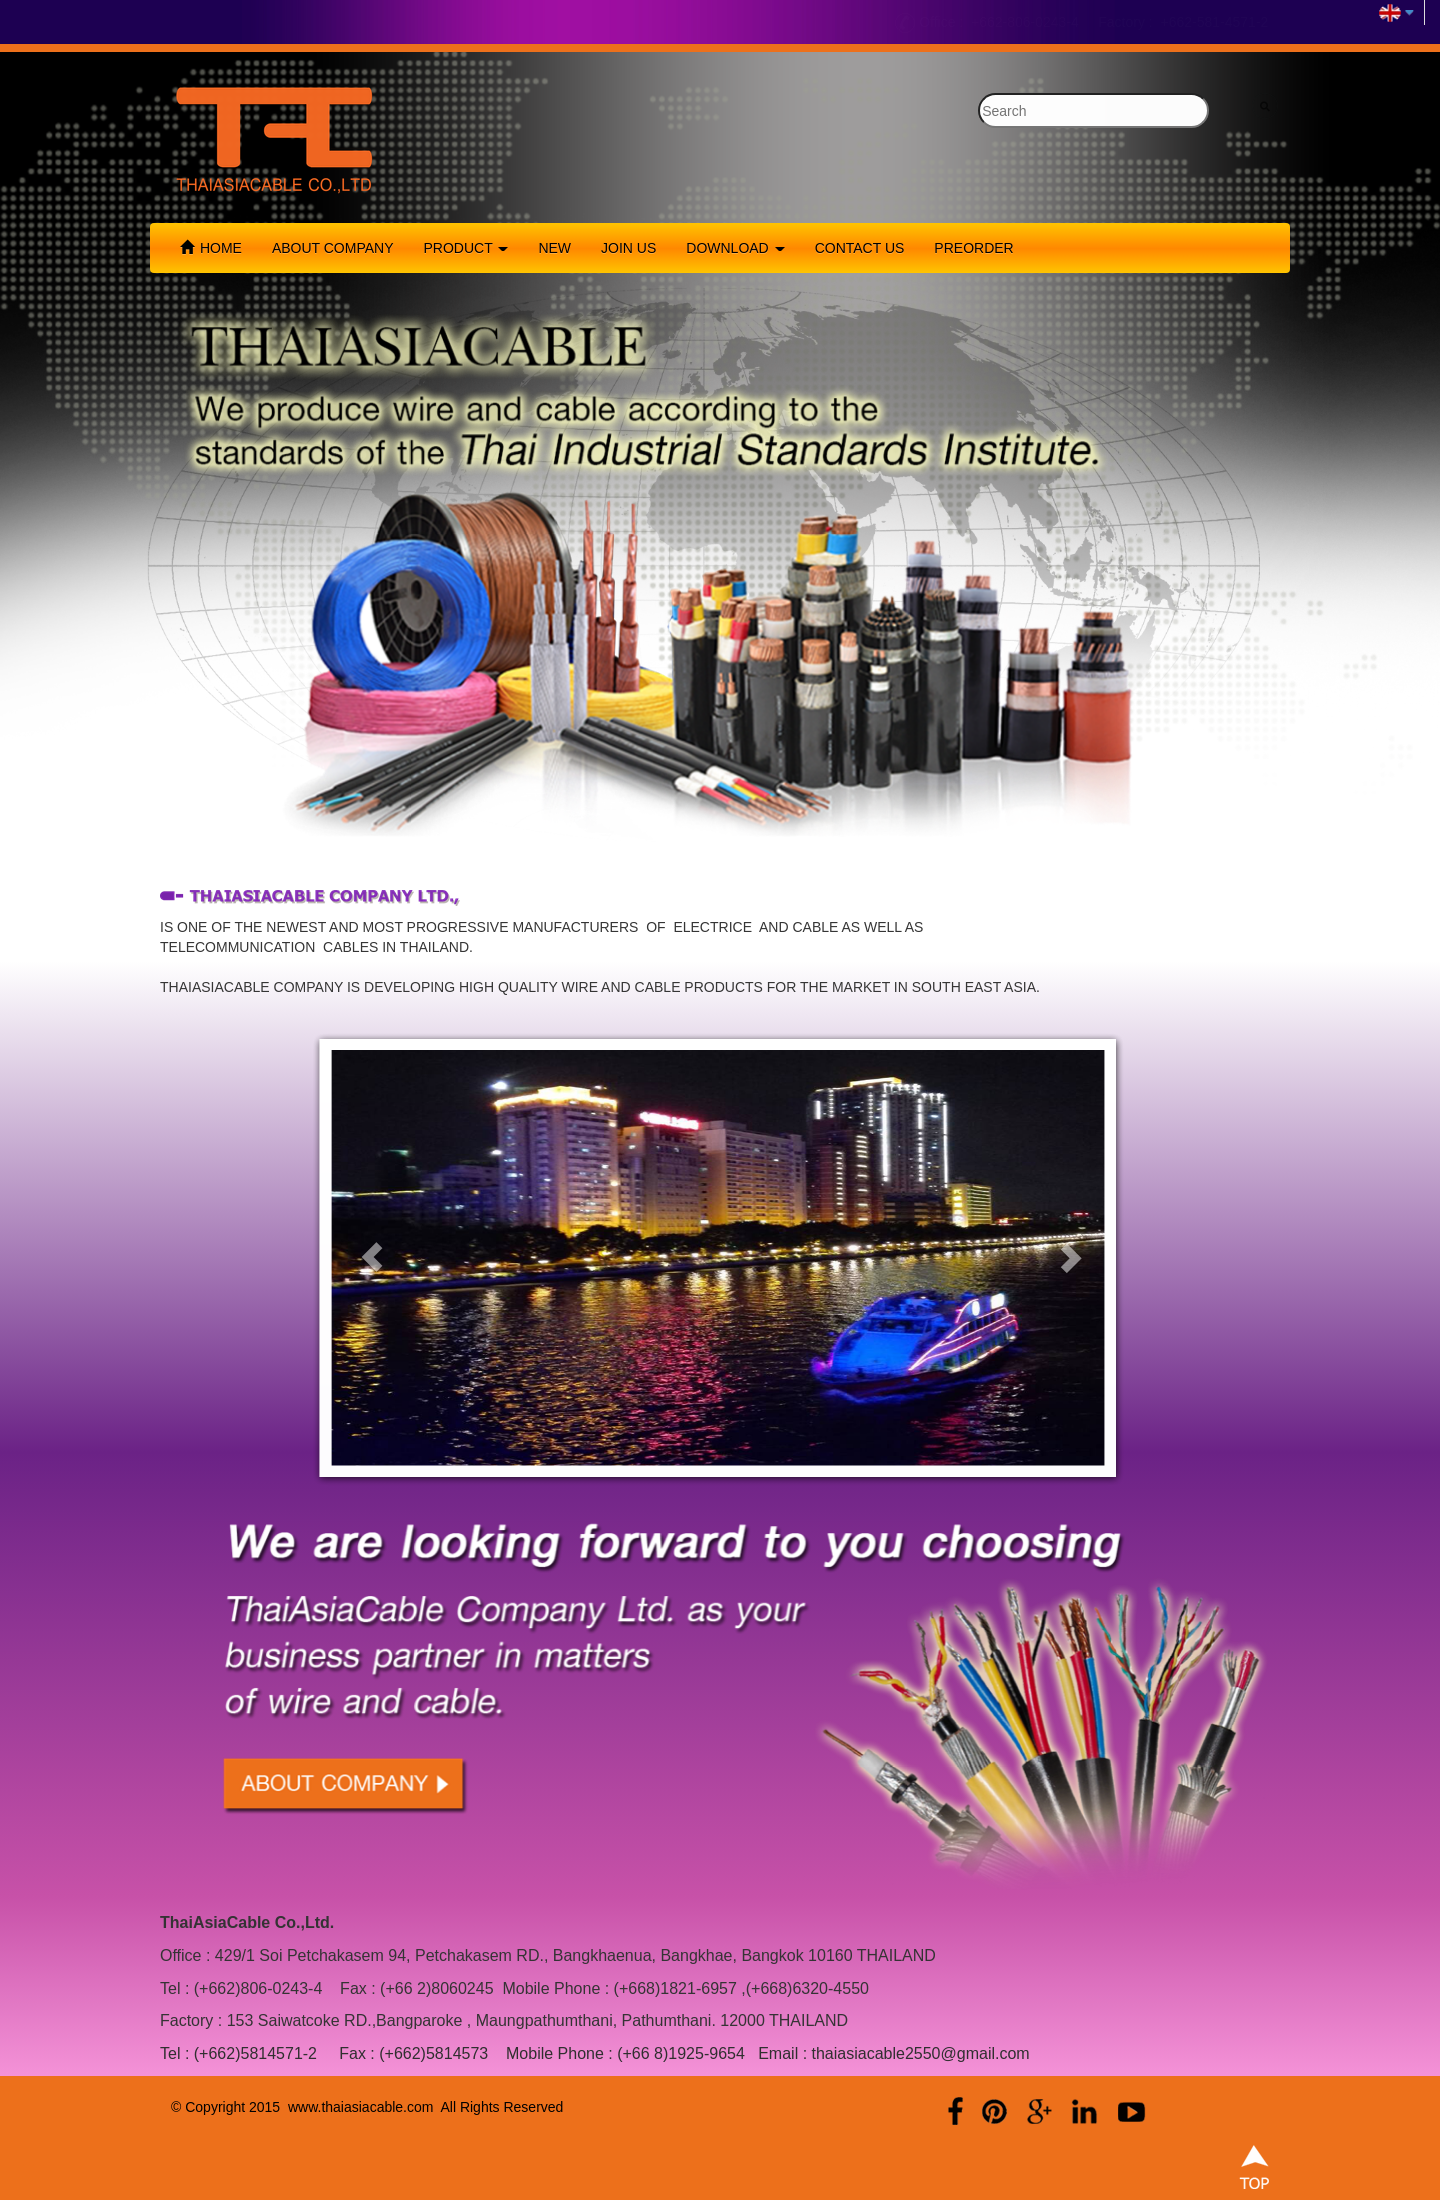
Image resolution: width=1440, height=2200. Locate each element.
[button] (371, 1257)
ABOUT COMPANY (333, 248)
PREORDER (973, 248)
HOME (211, 248)
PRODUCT (466, 248)
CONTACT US (860, 248)
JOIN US (628, 248)
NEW (554, 248)
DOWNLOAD (735, 248)
